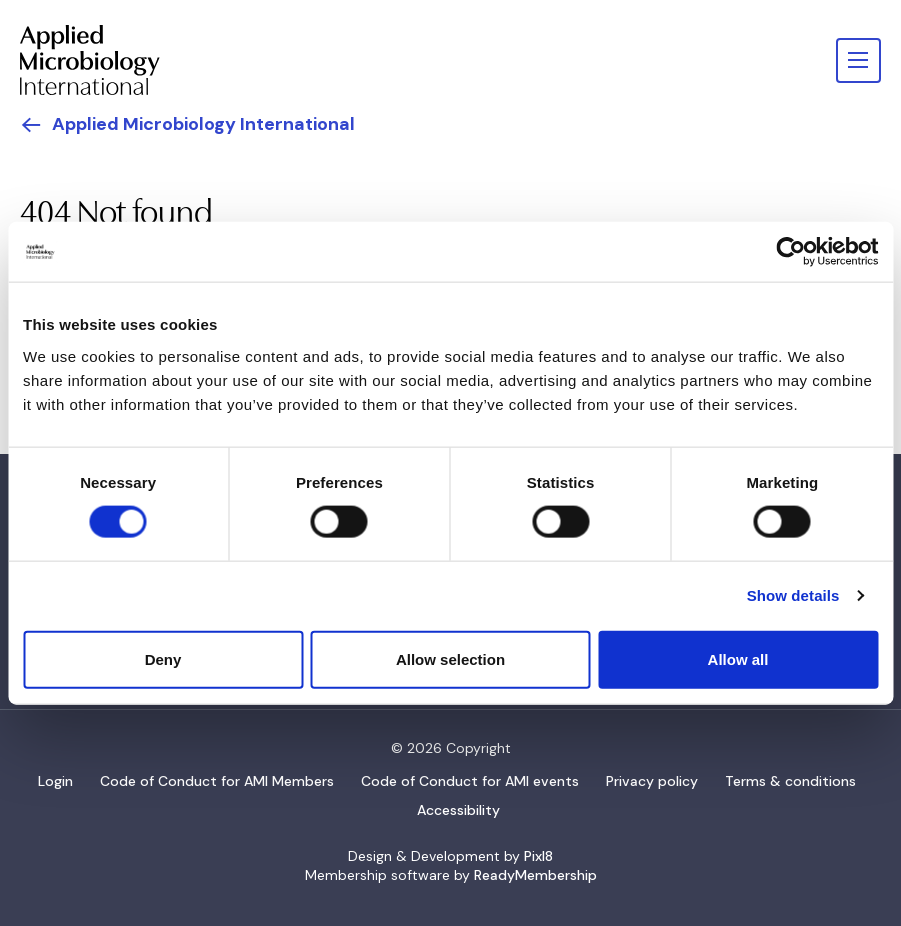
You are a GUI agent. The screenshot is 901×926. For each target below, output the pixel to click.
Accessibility (458, 810)
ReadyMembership (535, 875)
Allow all (738, 658)
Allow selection (450, 658)
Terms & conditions (790, 781)
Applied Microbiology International (203, 124)
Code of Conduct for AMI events (470, 781)
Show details (793, 595)
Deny (163, 658)
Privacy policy (652, 781)
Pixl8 (538, 856)
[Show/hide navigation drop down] (858, 60)
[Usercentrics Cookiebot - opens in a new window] (790, 252)
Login (55, 781)
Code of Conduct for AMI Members (217, 781)
